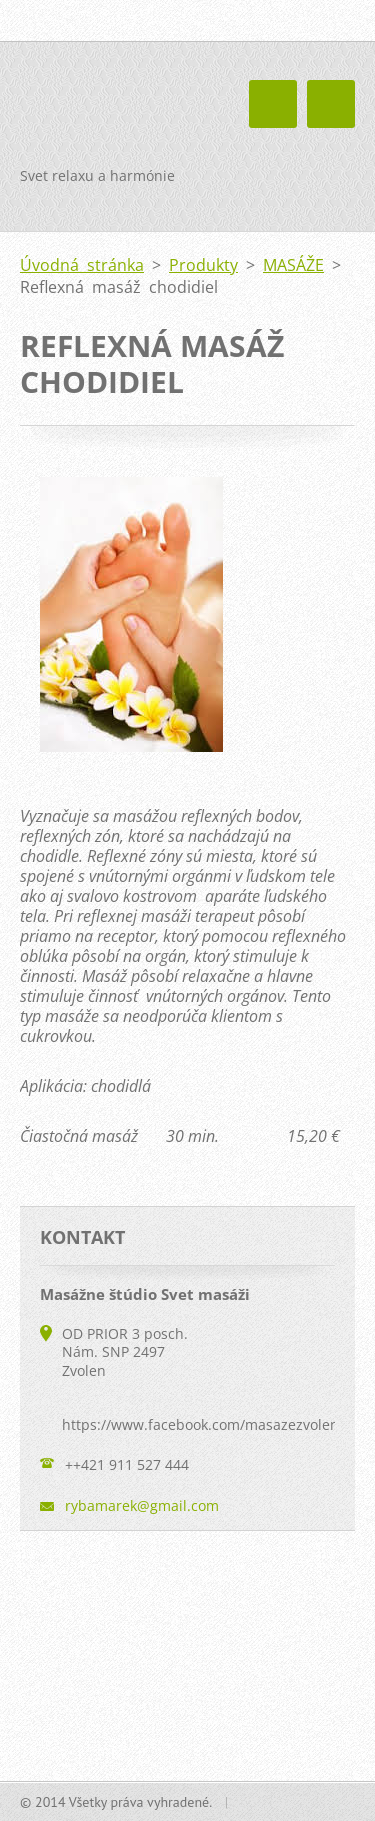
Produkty (203, 265)
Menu (331, 104)
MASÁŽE (293, 265)
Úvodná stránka (82, 265)
